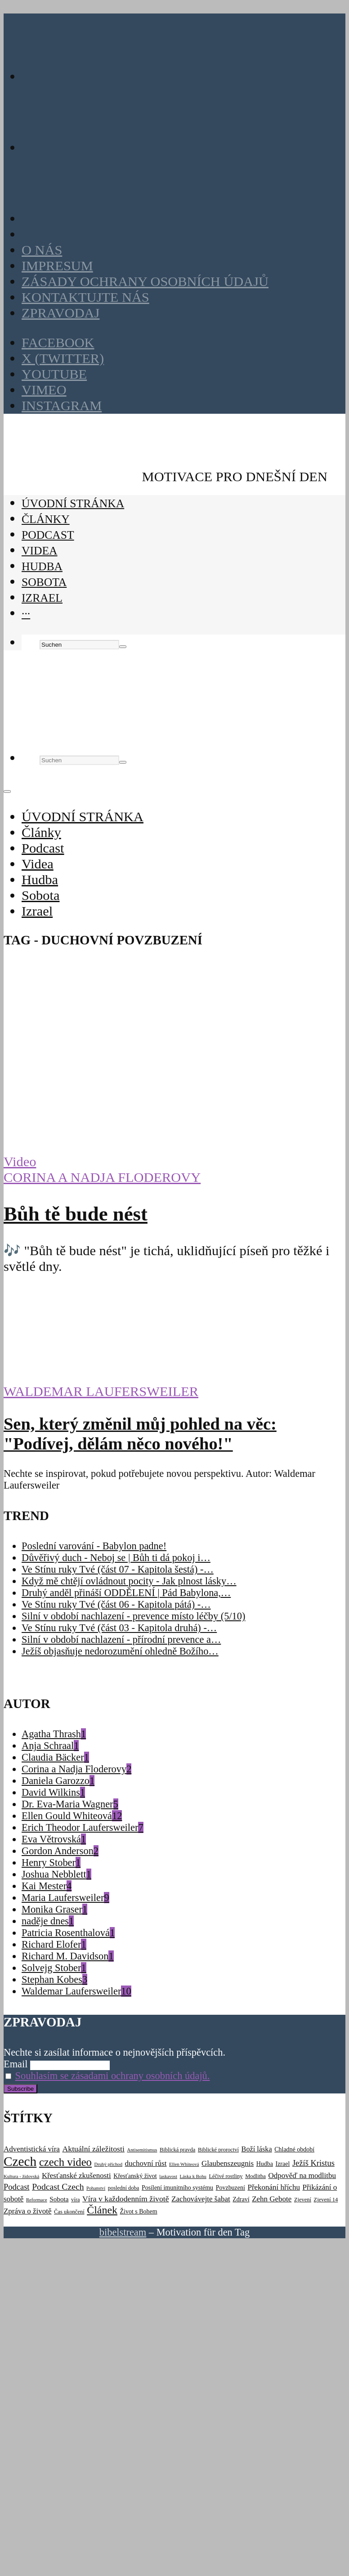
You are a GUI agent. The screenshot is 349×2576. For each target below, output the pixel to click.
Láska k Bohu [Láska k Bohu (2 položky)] (193, 2176)
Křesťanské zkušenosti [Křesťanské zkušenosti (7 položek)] (76, 2175)
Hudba (42, 566)
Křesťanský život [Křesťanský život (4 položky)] (135, 2176)
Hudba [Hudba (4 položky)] (264, 2163)
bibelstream (122, 2232)
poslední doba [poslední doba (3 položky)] (123, 2188)
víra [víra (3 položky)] (75, 2199)
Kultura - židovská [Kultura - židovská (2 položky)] (21, 2176)
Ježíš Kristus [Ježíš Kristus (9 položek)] (313, 2163)
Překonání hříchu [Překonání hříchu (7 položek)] (273, 2187)
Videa (40, 550)
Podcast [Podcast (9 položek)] (17, 2186)
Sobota (44, 582)
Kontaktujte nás (85, 297)
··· (26, 613)
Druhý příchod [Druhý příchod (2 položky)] (108, 2164)
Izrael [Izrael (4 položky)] (282, 2163)
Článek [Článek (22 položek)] (102, 2210)
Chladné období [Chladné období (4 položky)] (294, 2149)
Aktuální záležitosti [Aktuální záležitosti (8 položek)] (93, 2148)
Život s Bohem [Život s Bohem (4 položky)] (138, 2211)
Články (46, 519)
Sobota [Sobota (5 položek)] (58, 2199)
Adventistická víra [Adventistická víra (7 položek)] (32, 2149)
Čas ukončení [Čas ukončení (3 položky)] (69, 2212)
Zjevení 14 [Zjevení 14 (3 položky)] (326, 2199)
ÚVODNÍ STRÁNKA (73, 503)
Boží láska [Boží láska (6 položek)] (257, 2149)
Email (15, 2064)
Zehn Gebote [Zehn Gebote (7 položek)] (271, 2199)
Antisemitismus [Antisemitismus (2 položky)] (142, 2149)
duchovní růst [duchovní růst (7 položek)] (146, 2163)
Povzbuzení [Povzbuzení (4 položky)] (230, 2187)
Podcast (48, 534)
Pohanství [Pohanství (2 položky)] (95, 2188)
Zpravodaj (60, 313)
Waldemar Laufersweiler (101, 1391)
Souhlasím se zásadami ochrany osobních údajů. (112, 2075)
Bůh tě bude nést (76, 1214)
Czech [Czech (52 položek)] (20, 2161)
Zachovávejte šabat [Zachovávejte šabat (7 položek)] (200, 2199)
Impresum (57, 265)
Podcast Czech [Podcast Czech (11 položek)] (58, 2186)
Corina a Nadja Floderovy (102, 1177)
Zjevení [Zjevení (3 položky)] (302, 2199)
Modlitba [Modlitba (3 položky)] (255, 2176)
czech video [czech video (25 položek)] (65, 2162)
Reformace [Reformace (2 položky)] (36, 2199)
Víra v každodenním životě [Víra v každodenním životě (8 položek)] (125, 2198)
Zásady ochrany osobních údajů (145, 281)
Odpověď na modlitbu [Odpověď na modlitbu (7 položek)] (302, 2175)
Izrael (42, 597)
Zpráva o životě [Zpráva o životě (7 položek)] (27, 2211)
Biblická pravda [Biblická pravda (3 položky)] (177, 2150)
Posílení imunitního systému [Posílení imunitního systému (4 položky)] (177, 2187)
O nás (42, 250)
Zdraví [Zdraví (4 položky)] (241, 2199)
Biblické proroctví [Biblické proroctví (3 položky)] (218, 2150)
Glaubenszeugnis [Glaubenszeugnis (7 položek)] (227, 2163)
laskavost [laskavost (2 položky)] (168, 2176)
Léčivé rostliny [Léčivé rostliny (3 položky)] (225, 2176)
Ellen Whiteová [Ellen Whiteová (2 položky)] (184, 2164)
